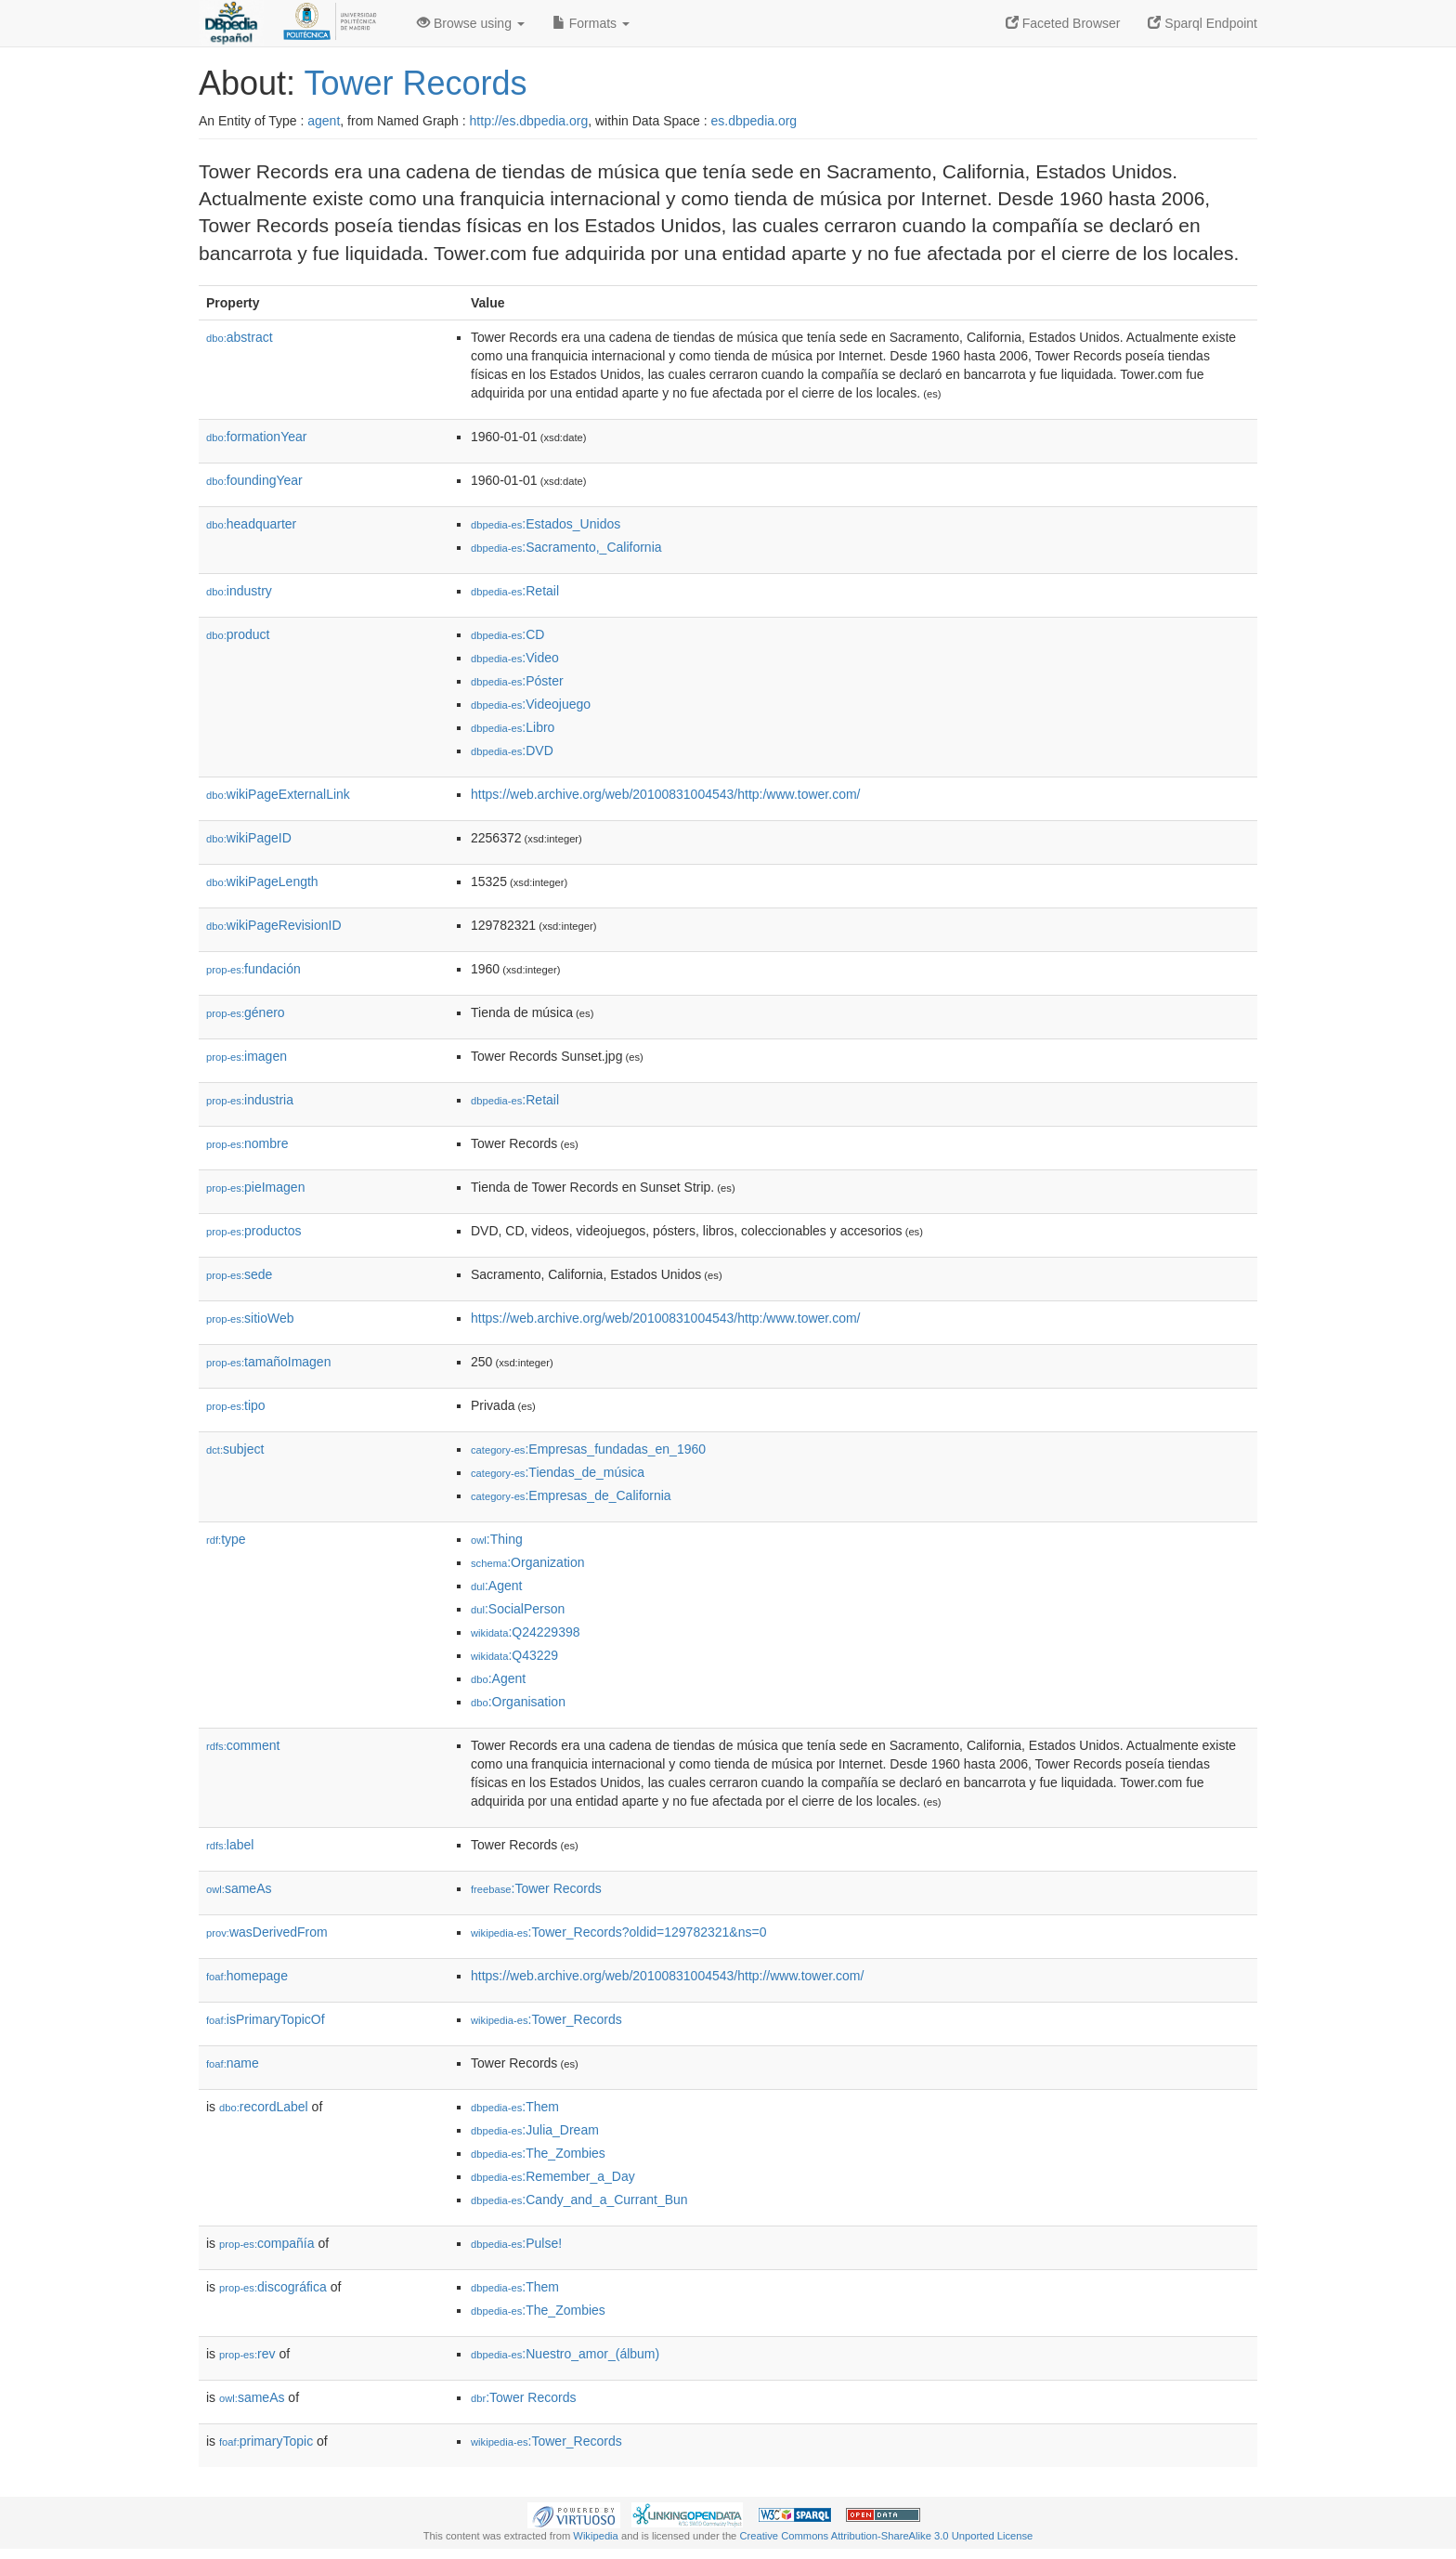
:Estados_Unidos (545, 523)
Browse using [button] (471, 23)
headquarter (251, 523)
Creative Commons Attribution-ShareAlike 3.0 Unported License (886, 2535)
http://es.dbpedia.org (529, 120)
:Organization (527, 1562)
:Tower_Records (546, 2019)
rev (247, 2353)
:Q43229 (514, 1655)
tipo (236, 1405)
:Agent (496, 1585)
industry (239, 590)
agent (323, 120)
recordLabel (263, 2106)
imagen (246, 1056)
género (245, 1012)
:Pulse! (516, 2243)
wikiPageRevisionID (274, 925)
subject (235, 1449)
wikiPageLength (262, 881)
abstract (239, 337)
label (230, 1844)
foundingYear (254, 480)
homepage (247, 1975)
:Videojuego (531, 704)
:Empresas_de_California (571, 1495)
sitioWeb (249, 1318)
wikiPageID (249, 837)
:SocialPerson (518, 1608)
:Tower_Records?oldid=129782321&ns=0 (618, 1932)
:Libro (512, 727)
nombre (247, 1143)
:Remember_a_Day (553, 2176)
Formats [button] (591, 23)
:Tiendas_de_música (557, 1472)
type (226, 1539)
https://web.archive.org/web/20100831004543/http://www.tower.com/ (667, 1975)
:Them (515, 2106)
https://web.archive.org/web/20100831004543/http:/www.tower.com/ (665, 794)
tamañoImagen (268, 1361)
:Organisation (518, 1701)
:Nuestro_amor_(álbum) (565, 2353)
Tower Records (415, 83)
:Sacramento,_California (566, 547)
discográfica (273, 2286)
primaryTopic (266, 2441)
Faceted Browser (1063, 23)
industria (249, 1099)
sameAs (238, 1888)
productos (254, 1230)
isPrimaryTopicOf (265, 2019)
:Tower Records (536, 1888)
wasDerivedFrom (267, 1932)
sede (239, 1274)
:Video (515, 657)
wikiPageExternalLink (278, 794)
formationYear (256, 436)
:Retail (515, 590)
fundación (253, 968)
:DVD (512, 750)
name (232, 2063)
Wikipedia (595, 2535)
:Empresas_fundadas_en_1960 (588, 1449)
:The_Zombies (538, 2153)
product (237, 634)
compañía (267, 2243)
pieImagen (255, 1187)
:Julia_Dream (535, 2129)
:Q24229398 (525, 1632)
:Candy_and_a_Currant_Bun (579, 2199)
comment (243, 1745)
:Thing (497, 1539)
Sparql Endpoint (1202, 23)
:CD (507, 634)
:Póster (517, 680)
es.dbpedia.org (754, 120)
